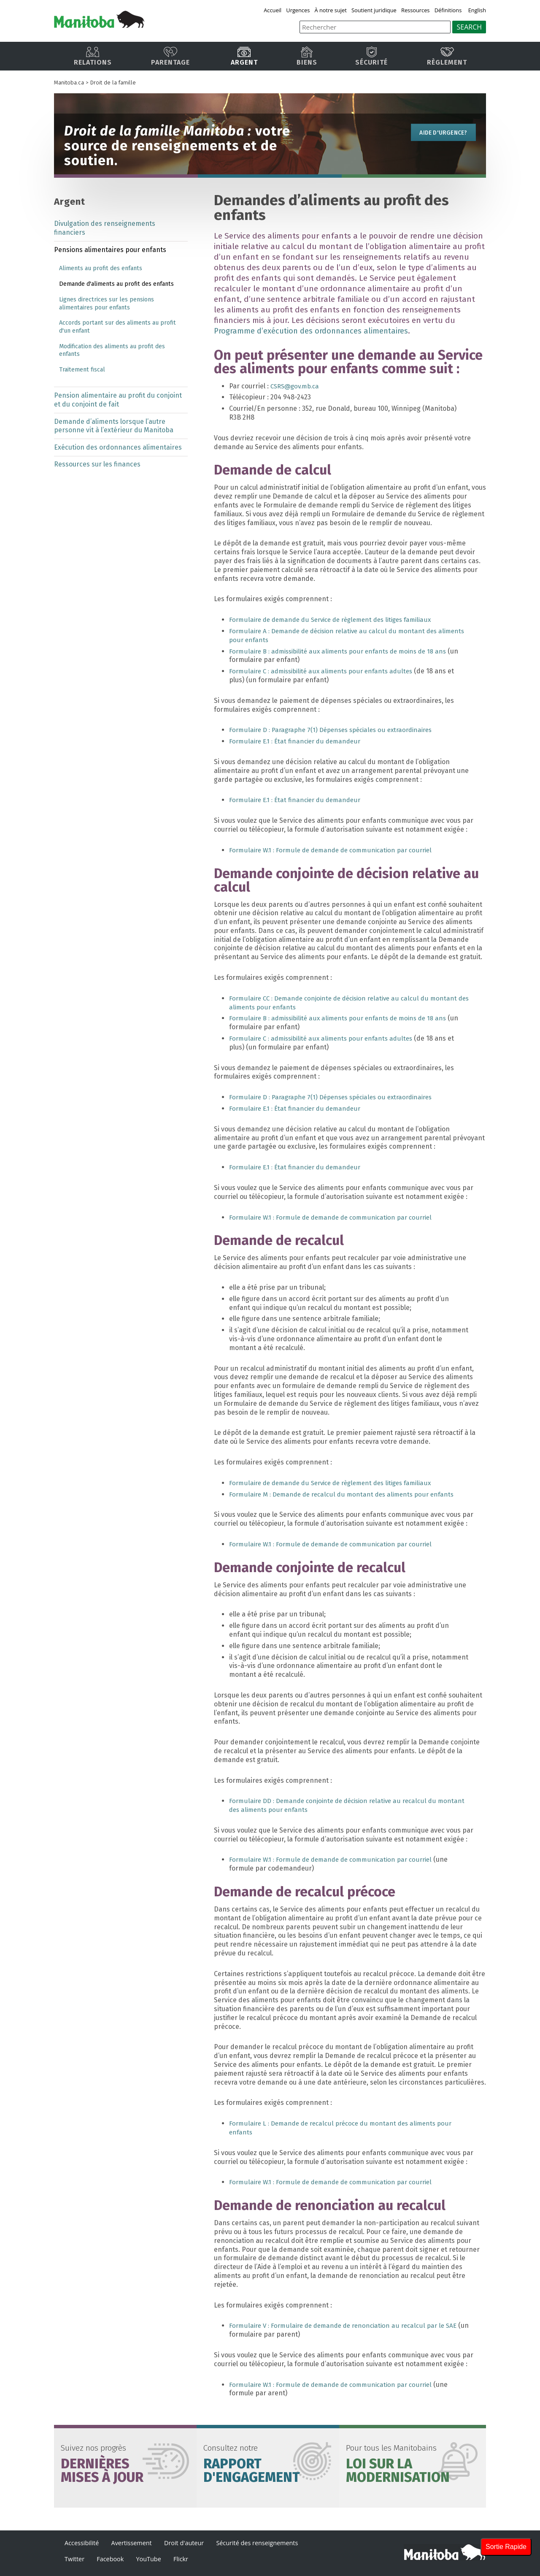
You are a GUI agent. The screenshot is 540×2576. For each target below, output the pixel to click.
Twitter (74, 2559)
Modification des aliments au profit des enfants (112, 350)
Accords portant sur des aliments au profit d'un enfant (117, 326)
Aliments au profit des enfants (100, 268)
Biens (307, 56)
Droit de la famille (113, 82)
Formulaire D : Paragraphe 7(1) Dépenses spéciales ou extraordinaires (337, 730)
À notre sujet (332, 10)
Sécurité (371, 56)
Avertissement (131, 2543)
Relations (93, 56)
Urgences (300, 10)
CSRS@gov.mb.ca (297, 386)
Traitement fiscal (82, 369)
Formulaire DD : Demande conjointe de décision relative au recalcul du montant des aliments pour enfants (338, 1805)
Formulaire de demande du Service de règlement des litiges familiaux (337, 620)
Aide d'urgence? (439, 134)
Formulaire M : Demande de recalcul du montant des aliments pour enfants (346, 1494)
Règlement (447, 56)
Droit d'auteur (184, 2543)
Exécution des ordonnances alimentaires (118, 447)
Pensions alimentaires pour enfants (110, 250)
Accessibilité (82, 2543)
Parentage (170, 56)
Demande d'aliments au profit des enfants (116, 283)
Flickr (180, 2559)
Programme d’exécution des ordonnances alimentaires (314, 331)
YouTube (148, 2559)
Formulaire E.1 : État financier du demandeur (298, 741)
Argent (244, 56)
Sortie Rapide (506, 2546)
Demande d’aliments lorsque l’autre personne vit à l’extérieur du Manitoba (113, 426)
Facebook (110, 2559)
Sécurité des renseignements (257, 2543)
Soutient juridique (375, 10)
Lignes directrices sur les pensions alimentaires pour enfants (106, 303)
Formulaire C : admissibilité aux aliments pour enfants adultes (325, 671)
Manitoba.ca (69, 82)
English (477, 10)
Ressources (416, 10)
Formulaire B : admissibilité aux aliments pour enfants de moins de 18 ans (344, 651)
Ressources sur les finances (97, 464)
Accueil (275, 10)
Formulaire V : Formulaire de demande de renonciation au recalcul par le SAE (348, 2325)
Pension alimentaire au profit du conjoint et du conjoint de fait (118, 399)
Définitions (448, 10)
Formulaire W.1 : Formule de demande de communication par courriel (336, 850)
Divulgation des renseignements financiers (104, 228)
